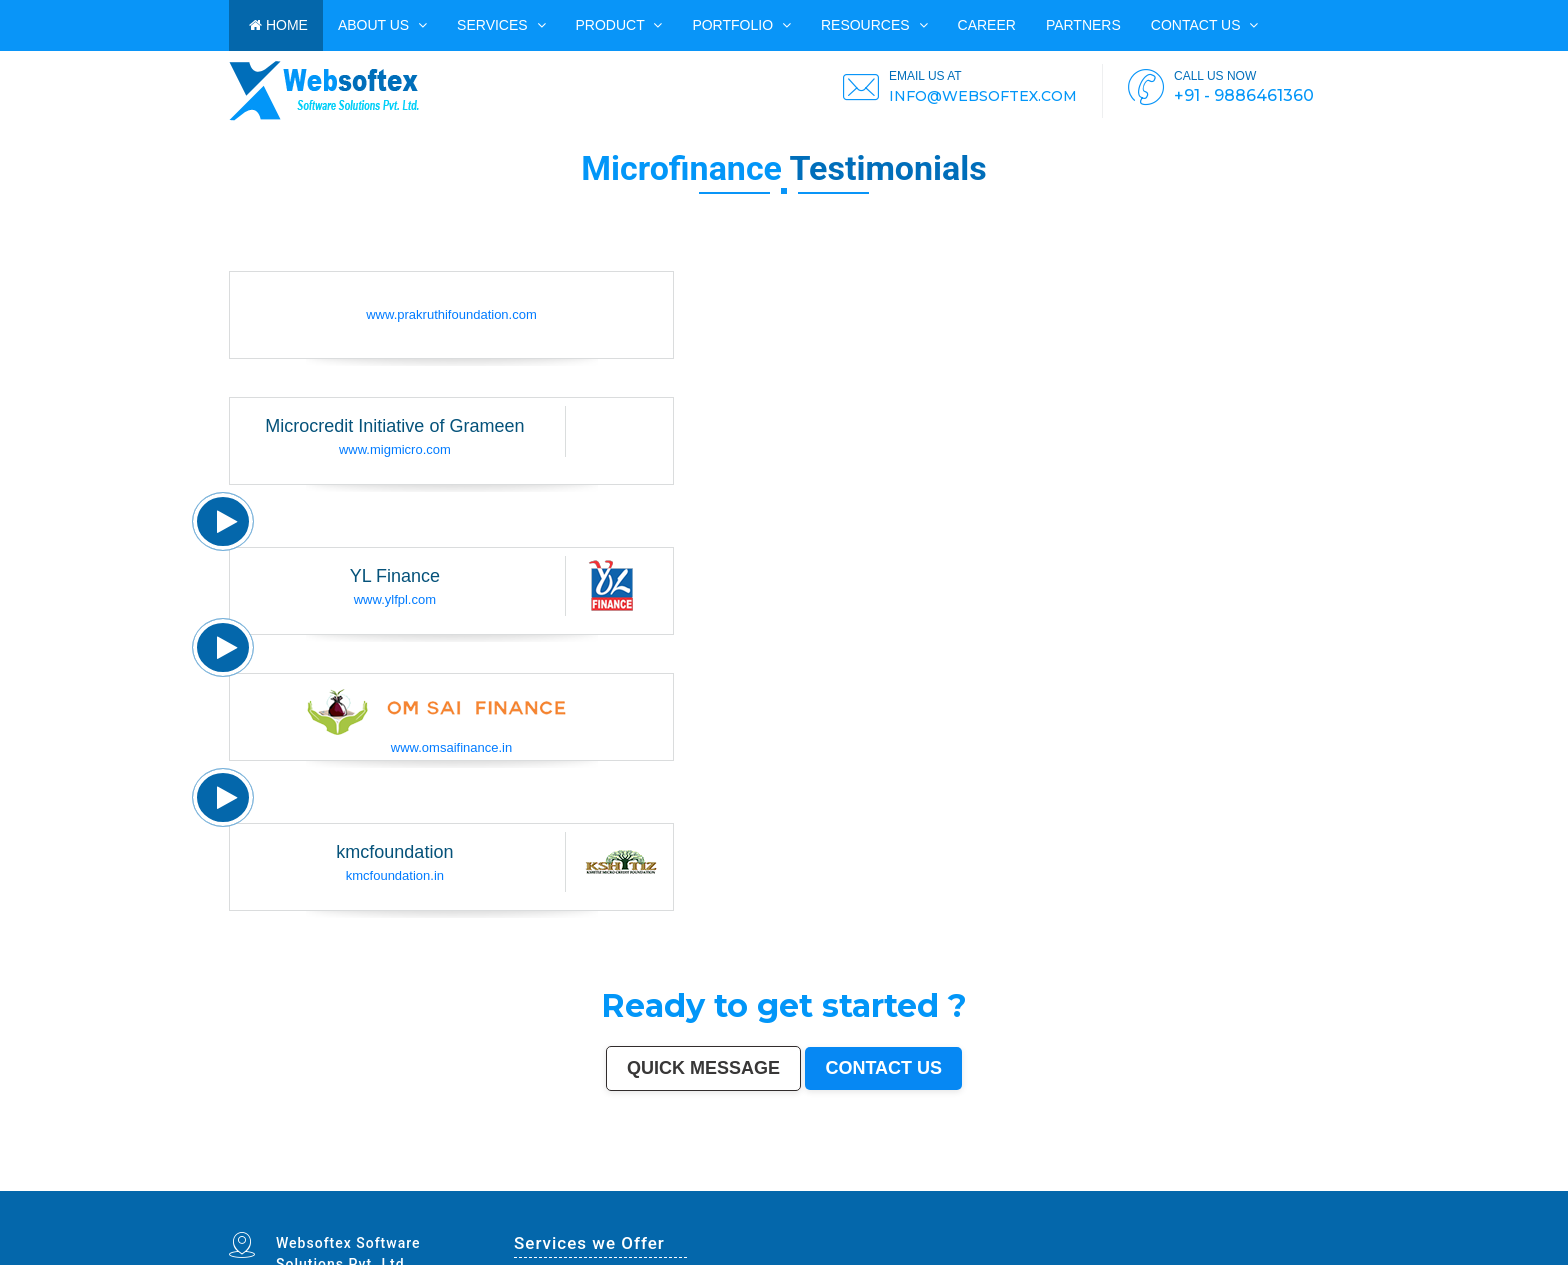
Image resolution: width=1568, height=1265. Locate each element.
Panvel (751, 1189)
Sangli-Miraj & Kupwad (256, 1184)
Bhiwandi (1007, 1180)
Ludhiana (448, 1180)
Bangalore (258, 1180)
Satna (253, 1189)
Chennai (285, 1180)
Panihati (775, 1184)
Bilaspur (1214, 1184)
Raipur (1109, 1180)
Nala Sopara (1140, 1184)
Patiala (996, 1184)
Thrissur (1169, 1184)
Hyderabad (301, 1180)
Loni (779, 1189)
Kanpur (354, 1180)
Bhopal (434, 1180)
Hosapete (719, 1189)
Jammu (234, 1184)
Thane (423, 1180)
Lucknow (377, 1180)
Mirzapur (909, 1189)
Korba (457, 1184)
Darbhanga (1278, 1184)
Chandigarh (766, 1180)
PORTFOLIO (741, 25)
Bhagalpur (917, 1184)
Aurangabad (656, 1180)
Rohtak (1020, 1184)
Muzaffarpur (981, 1184)
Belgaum (547, 1184)
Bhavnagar (1255, 1180)
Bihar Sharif (597, 1189)
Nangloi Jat (457, 1189)
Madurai (981, 1180)
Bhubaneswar (937, 1180)
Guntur (331, 1184)
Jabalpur (702, 1180)
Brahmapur (790, 1184)
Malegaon (502, 1184)
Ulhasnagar (1299, 1180)
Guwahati (821, 1180)
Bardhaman (1251, 1184)
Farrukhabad (627, 1189)
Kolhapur (1315, 1180)
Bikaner (1218, 1180)
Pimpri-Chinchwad (477, 1180)
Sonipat (274, 1189)
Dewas (233, 1189)
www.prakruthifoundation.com (451, 314)
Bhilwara (902, 1184)
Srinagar (714, 1180)
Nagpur (391, 1180)
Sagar (517, 1189)
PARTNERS (1083, 25)
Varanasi (640, 1180)
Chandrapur (1075, 1184)
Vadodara (510, 1180)
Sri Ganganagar (565, 1189)
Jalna (262, 1189)
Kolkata (273, 1180)
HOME (278, 25)
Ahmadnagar (604, 1184)
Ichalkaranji (301, 1189)
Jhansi (619, 1184)
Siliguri (1284, 1180)
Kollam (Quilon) (694, 1184)
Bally (1110, 1184)
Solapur (672, 1180)
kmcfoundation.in (395, 875)
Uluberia (789, 1189)
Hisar (1061, 1184)
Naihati (1306, 1184)
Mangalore (674, 1184)
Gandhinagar (398, 1189)
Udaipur (533, 1184)
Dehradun (1330, 1180)
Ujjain (480, 1184)
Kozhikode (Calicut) (652, 1184)
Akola (559, 1184)
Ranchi (727, 1180)
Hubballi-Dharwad (914, 1180)
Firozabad (1122, 1184)
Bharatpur (529, 1189)
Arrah (740, 1189)
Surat (342, 1180)
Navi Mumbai (610, 1180)
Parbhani (1201, 1184)
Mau (244, 1189)
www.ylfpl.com (395, 599)
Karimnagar (475, 1189)
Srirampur (491, 1189)
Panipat (1156, 1184)
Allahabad (686, 1180)
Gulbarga (319, 1184)
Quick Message (703, 1068)
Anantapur (546, 1189)
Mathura (965, 1184)
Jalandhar (955, 1180)
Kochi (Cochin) (1236, 1180)
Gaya (489, 1184)
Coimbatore (838, 1180)
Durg (335, 1189)
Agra (460, 1180)
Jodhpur (806, 1180)
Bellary (1008, 1184)
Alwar (1265, 1184)
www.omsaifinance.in (451, 747)
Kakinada (1320, 1184)
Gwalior (894, 1180)
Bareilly (1029, 1180)
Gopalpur (725, 1184)
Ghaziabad (542, 1180)
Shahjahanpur (1095, 1184)
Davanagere (573, 1184)
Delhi (245, 1180)
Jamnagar (345, 1184)
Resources (874, 25)
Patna (402, 1180)
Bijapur (505, 1189)
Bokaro (631, 1184)
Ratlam (612, 1189)
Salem (969, 1180)
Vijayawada (855, 1180)
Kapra (583, 1189)
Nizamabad (1184, 1184)
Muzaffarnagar (883, 1184)
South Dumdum (398, 1184)
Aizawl (1333, 1184)
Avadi (427, 1189)
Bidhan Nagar (821, 1189)
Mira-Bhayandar (876, 1180)
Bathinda (415, 1189)
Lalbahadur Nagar (755, 1184)
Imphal (896, 1189)
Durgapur (304, 1184)
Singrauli (1033, 1184)
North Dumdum (661, 1189)
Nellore (712, 1184)
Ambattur (806, 1184)
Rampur (1294, 1184)
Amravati (1168, 1180)
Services (501, 25)
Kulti (1226, 1184)
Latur (737, 1184)
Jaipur (365, 1180)
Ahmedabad (319, 1180)
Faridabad (526, 1180)
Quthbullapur (833, 1184)
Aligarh (993, 1180)
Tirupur (588, 1184)
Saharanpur (378, 1184)
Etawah (1236, 1184)
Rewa (837, 1189)
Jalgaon (416, 1184)
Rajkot (556, 1180)
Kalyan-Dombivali (586, 1180)
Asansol (468, 1184)
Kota (1018, 1180)
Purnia (884, 1189)
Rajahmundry (321, 1189)
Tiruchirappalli (1093, 1180)
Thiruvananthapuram (1050, 1180)
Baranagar (440, 1189)
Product (619, 25)
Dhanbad (803, 1189)
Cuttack (1181, 1180)
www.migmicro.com (395, 449)
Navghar (872, 1189)
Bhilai (1136, 1180)
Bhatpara (361, 1184)
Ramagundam (683, 1189)
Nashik (496, 1180)
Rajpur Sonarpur (1200, 1180)
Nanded (279, 1184)
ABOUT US (382, 25)
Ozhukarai (368, 1189)
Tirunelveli (519, 1184)
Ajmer (291, 1184)
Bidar (731, 1189)
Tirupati (382, 1189)
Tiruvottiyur (703, 1189)
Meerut (567, 1180)
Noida (428, 1184)
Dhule (819, 1184)
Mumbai (234, 1180)
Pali (861, 1189)
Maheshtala (443, 1184)
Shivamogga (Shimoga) (941, 1184)
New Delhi (850, 1189)
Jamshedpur (1151, 1180)
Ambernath (766, 1189)
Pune (332, 1180)
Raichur (644, 1189)
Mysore (781, 1180)
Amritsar (626, 1180)
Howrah (794, 1180)
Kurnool (286, 1189)
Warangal (1271, 1180)
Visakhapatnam (745, 1180)
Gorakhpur (1123, 1180)
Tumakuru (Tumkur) (858, 1184)
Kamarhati (1049, 1184)
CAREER (987, 25)
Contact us (1205, 25)
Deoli (355, 1189)
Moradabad (1073, 1180)
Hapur (345, 1189)
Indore (412, 1180)
